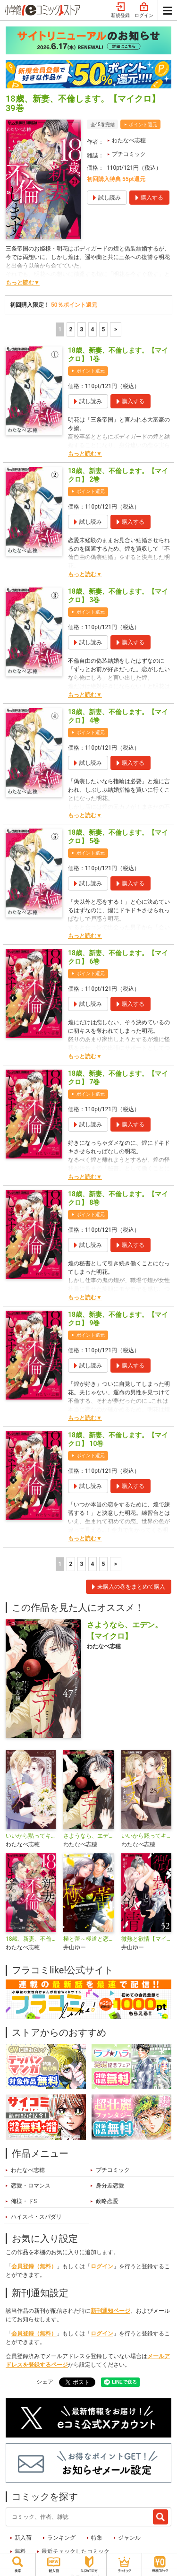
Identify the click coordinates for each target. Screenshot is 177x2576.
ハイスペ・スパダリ (36, 2216)
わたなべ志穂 (129, 140)
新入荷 (23, 2537)
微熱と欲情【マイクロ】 (146, 1939)
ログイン (144, 10)
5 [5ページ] (103, 329)
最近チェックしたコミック (76, 2551)
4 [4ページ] (92, 329)
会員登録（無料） (34, 2266)
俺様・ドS (24, 2201)
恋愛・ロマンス (31, 2185)
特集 (96, 2537)
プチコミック (129, 154)
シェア (44, 2381)
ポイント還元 (143, 124)
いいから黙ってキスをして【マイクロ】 (146, 1836)
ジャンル (129, 2537)
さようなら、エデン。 (88, 1836)
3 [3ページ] (81, 329)
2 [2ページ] (70, 329)
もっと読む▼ (23, 282)
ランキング (61, 2537)
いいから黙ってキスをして (31, 1836)
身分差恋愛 (110, 2185)
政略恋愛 (107, 2201)
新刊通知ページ (110, 2311)
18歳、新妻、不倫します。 (31, 1939)
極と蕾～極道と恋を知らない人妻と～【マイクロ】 (88, 1939)
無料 (20, 2551)
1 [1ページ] (59, 329)
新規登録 (120, 10)
